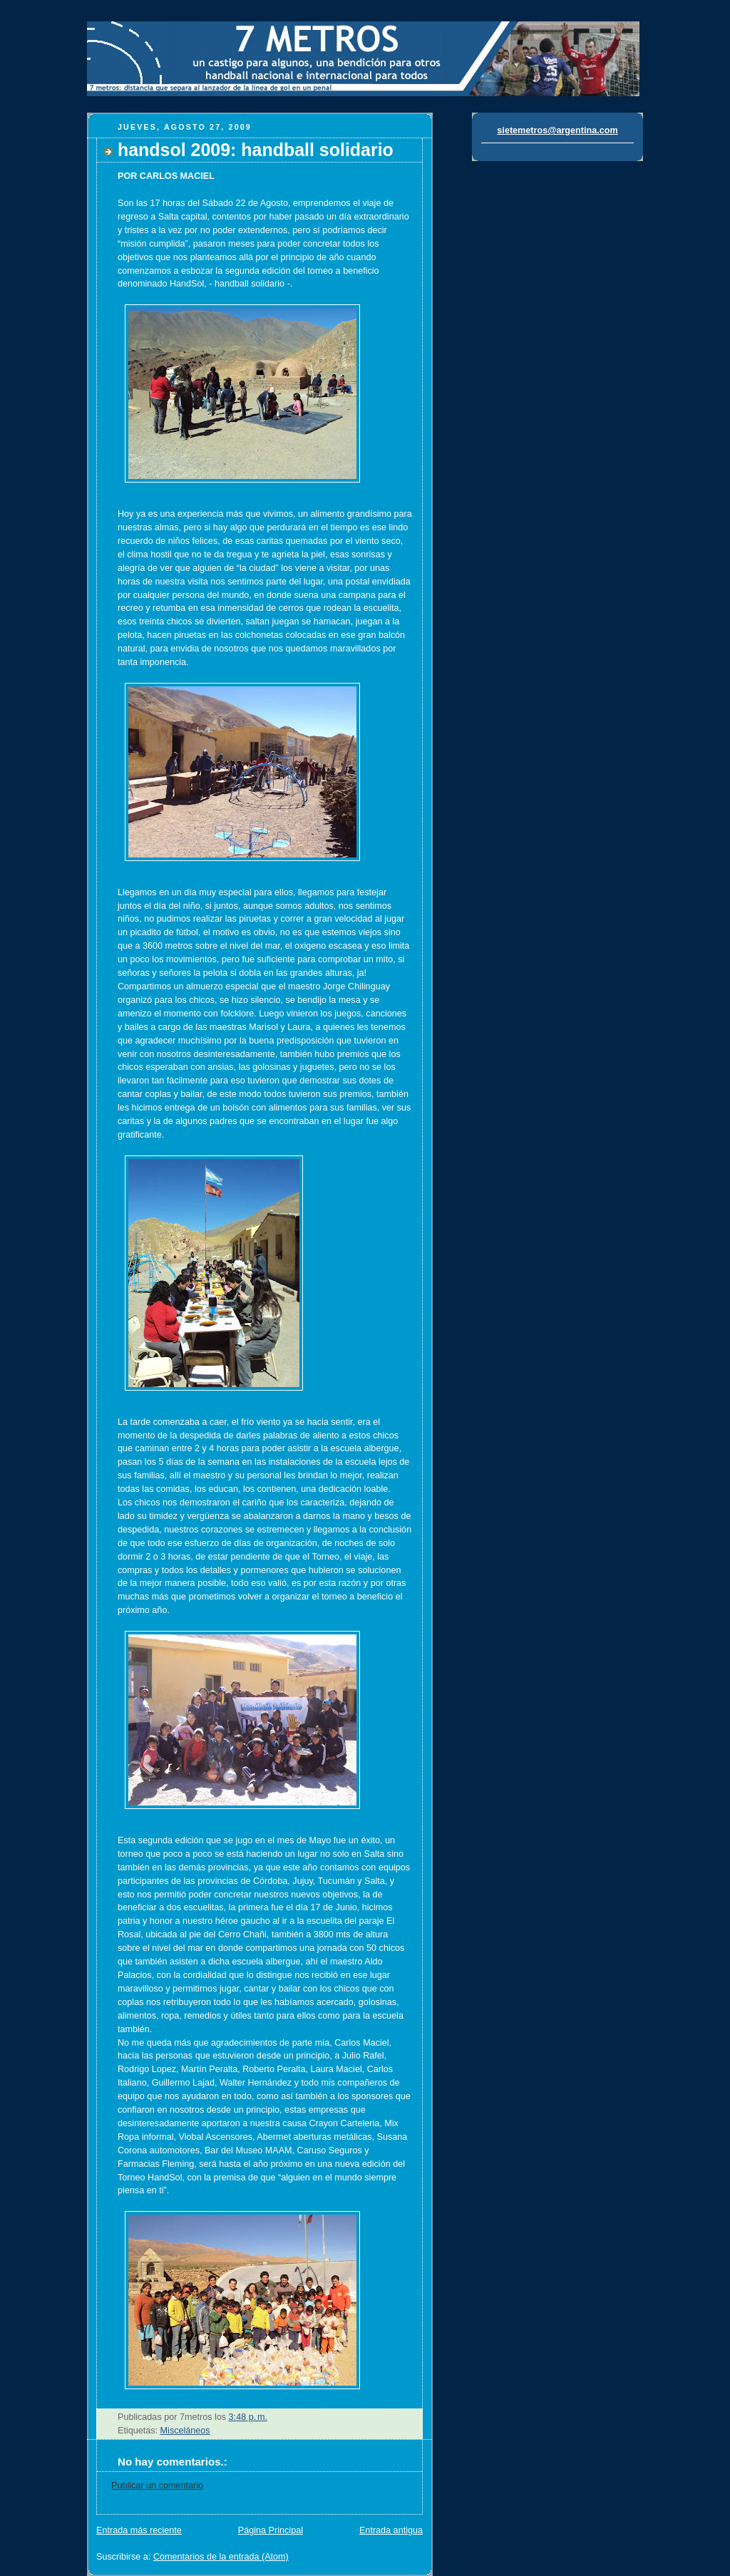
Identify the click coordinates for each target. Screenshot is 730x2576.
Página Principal (270, 2530)
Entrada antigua (391, 2530)
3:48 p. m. (248, 2417)
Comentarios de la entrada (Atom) (221, 2557)
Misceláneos (185, 2431)
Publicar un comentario (157, 2485)
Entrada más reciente (139, 2530)
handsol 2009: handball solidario (256, 150)
